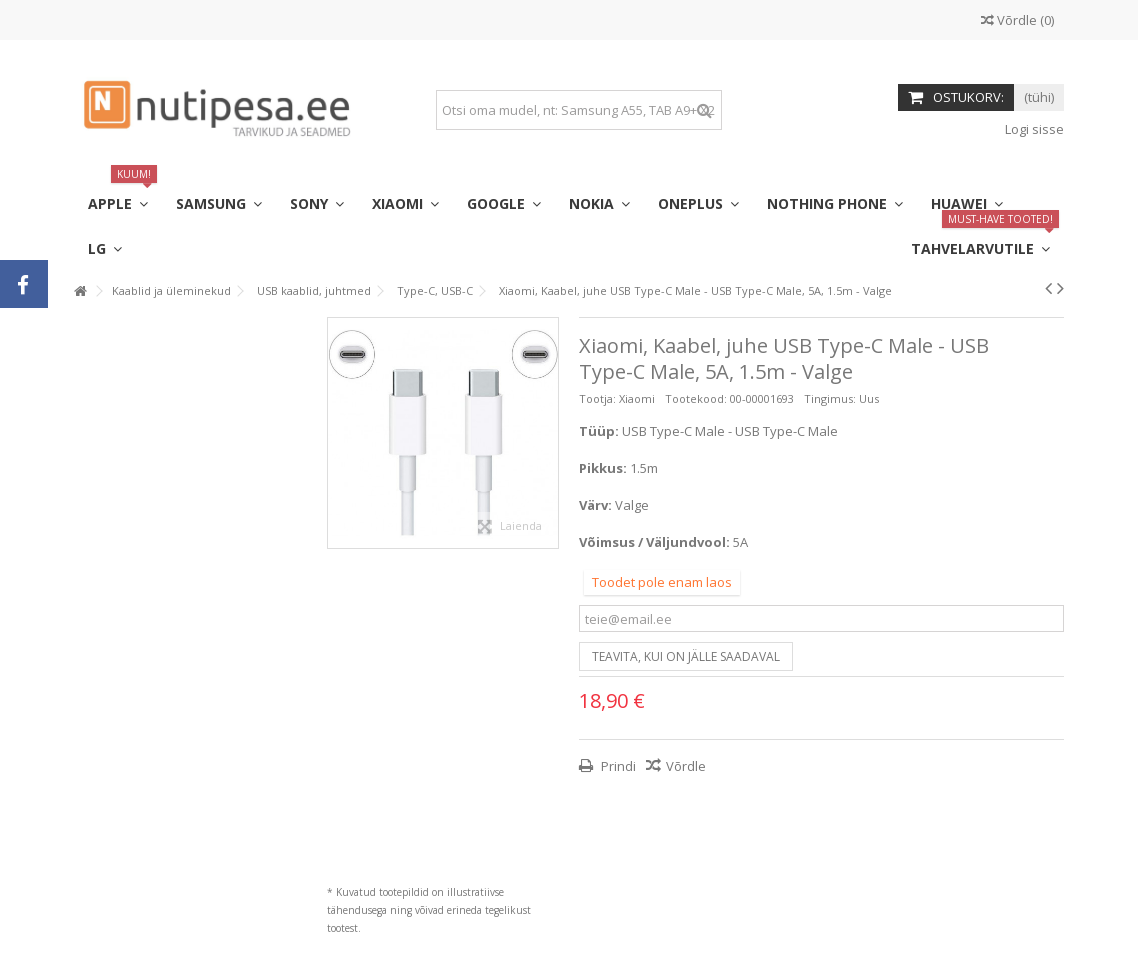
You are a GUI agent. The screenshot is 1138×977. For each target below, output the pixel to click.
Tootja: (597, 398)
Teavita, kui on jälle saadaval (686, 656)
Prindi (617, 766)
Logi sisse (1033, 129)
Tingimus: (830, 398)
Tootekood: (696, 398)
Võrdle (686, 766)
